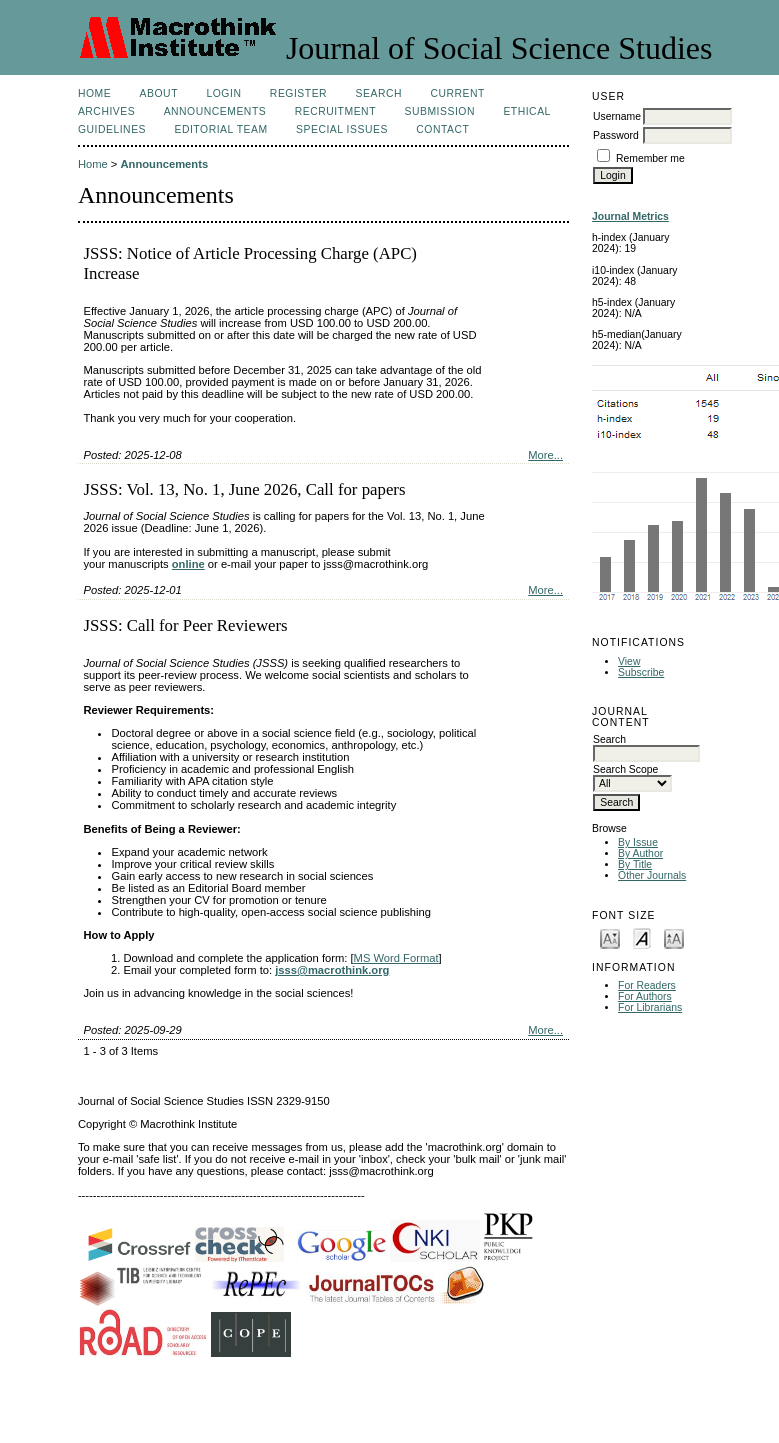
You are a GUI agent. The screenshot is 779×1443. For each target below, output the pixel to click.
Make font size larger (674, 937)
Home (94, 93)
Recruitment (335, 111)
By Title (635, 864)
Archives (106, 111)
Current (457, 93)
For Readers (647, 985)
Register (298, 93)
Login (223, 93)
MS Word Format (396, 958)
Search (379, 93)
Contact (442, 129)
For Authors (645, 996)
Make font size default (642, 937)
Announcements (215, 111)
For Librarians (650, 1007)
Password (616, 135)
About (159, 93)
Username (617, 116)
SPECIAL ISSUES (342, 129)
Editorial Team (220, 129)
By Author (640, 853)
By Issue (638, 842)
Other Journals (652, 875)
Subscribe (641, 672)
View (629, 661)
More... (545, 455)
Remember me (650, 158)
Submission (439, 111)
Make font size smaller (610, 937)
